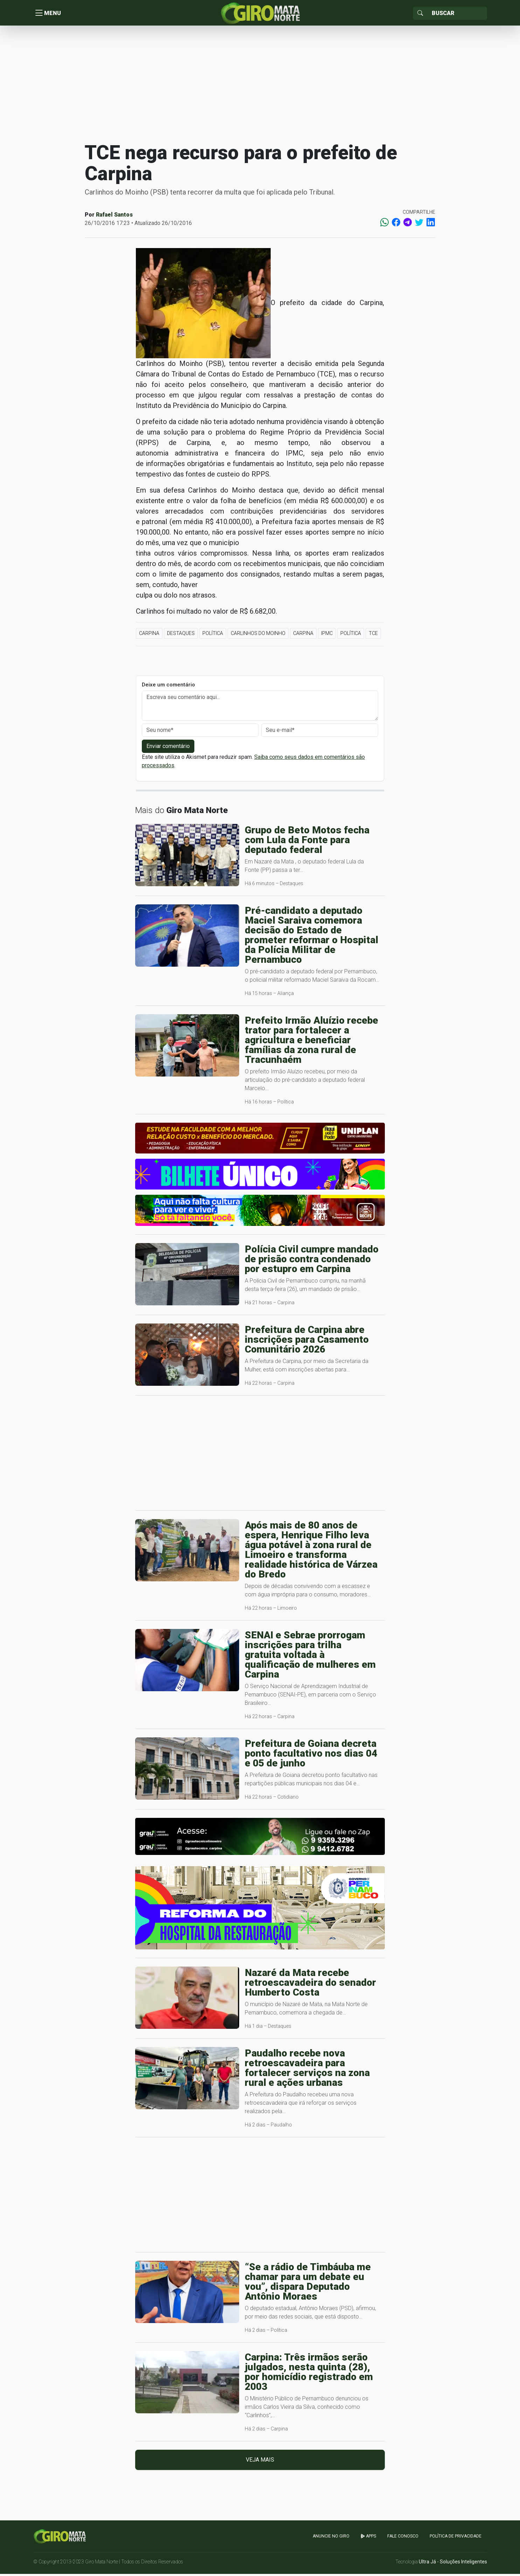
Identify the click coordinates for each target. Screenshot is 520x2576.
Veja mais (260, 2462)
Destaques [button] (181, 635)
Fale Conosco (402, 2538)
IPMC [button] (327, 635)
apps (368, 2538)
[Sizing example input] (457, 14)
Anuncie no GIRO (331, 2538)
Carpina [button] (149, 635)
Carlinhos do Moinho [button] (258, 635)
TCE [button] (373, 635)
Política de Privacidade (455, 2538)
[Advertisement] (260, 85)
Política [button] (212, 635)
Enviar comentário (168, 748)
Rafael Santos (114, 217)
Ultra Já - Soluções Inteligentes (453, 2564)
